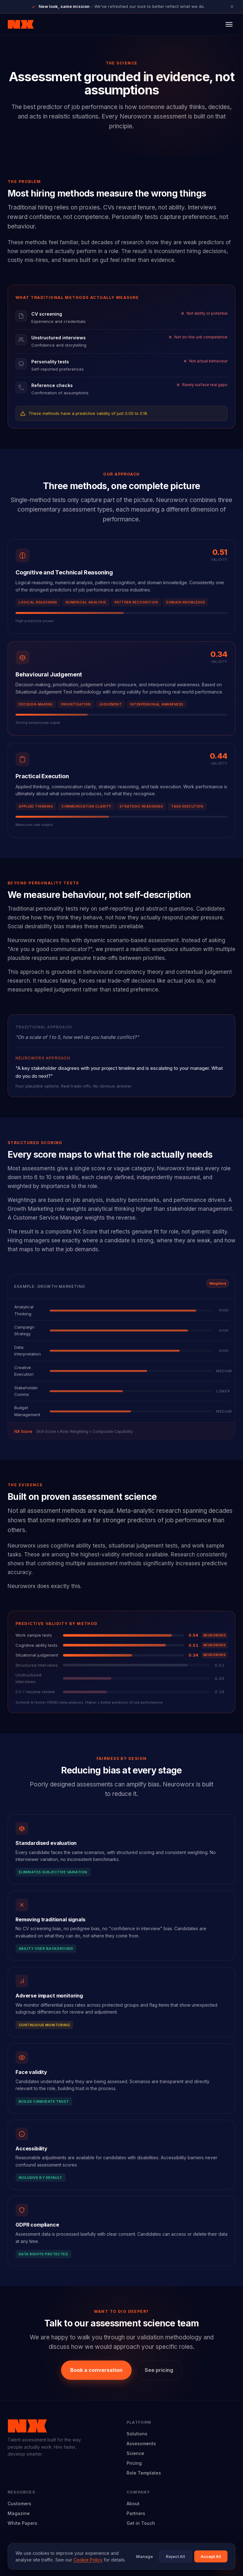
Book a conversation (96, 2370)
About (133, 2503)
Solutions (137, 2433)
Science (135, 2453)
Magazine (19, 2513)
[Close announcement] (231, 6)
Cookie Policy (88, 2559)
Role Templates (144, 2473)
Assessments (141, 2443)
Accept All (211, 2556)
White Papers (22, 2523)
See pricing (159, 2370)
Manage (144, 2556)
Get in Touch (141, 2523)
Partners (136, 2513)
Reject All (175, 2556)
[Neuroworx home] (21, 24)
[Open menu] (229, 24)
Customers (19, 2503)
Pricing (134, 2463)
